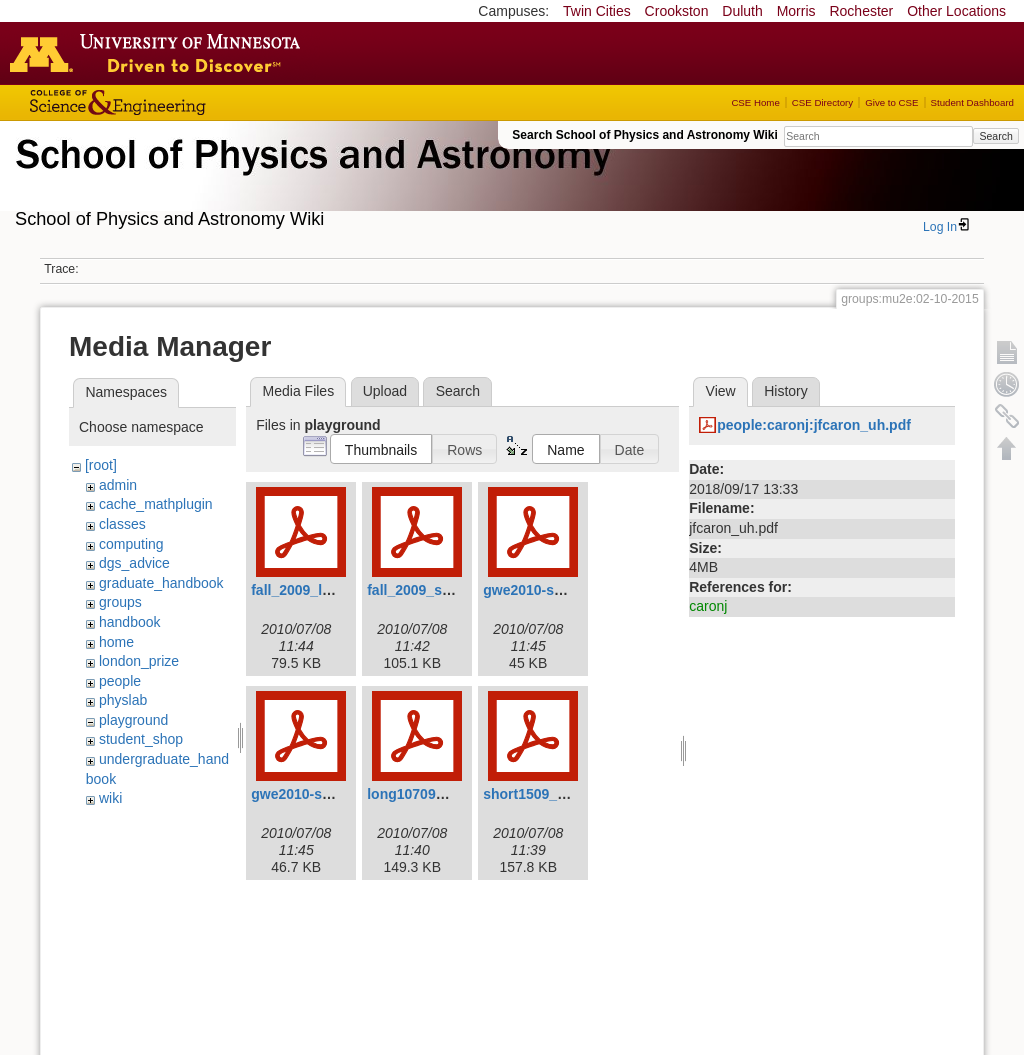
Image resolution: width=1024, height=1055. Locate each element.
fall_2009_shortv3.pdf (438, 590)
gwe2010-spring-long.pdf (566, 590)
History (786, 391)
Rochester (861, 11)
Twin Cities (597, 11)
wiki (110, 798)
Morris (796, 11)
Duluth (742, 11)
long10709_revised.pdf (442, 794)
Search (995, 136)
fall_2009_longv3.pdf (320, 590)
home (116, 642)
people (120, 681)
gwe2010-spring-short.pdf (336, 794)
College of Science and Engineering (180, 102)
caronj (708, 606)
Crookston (677, 11)
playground (133, 720)
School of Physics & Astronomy (310, 178)
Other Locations (956, 11)
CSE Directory (822, 102)
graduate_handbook (161, 583)
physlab (123, 700)
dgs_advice (134, 563)
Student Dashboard (972, 102)
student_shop (141, 739)
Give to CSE (891, 102)
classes (122, 524)
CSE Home (755, 102)
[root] (101, 465)
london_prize (139, 661)
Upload (385, 391)
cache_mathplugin (156, 504)
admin (118, 485)
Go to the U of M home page (160, 53)
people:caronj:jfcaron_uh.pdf (814, 425)
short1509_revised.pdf (557, 794)
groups (120, 602)
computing (131, 544)
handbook (130, 622)
